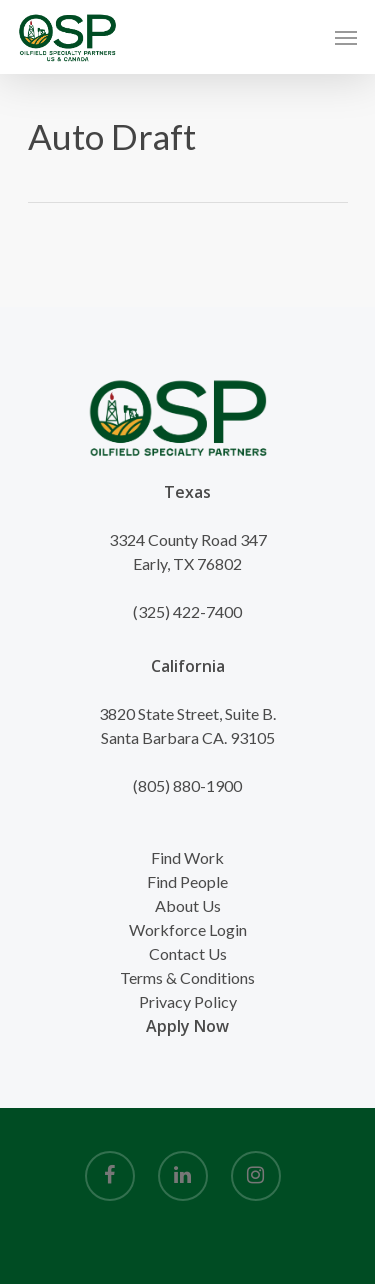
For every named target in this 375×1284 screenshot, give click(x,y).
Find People (187, 881)
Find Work (187, 857)
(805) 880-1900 (187, 785)
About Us (188, 905)
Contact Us (188, 953)
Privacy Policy (188, 1001)
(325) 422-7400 (187, 611)
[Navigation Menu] (346, 37)
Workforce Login (188, 929)
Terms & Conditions (187, 977)
